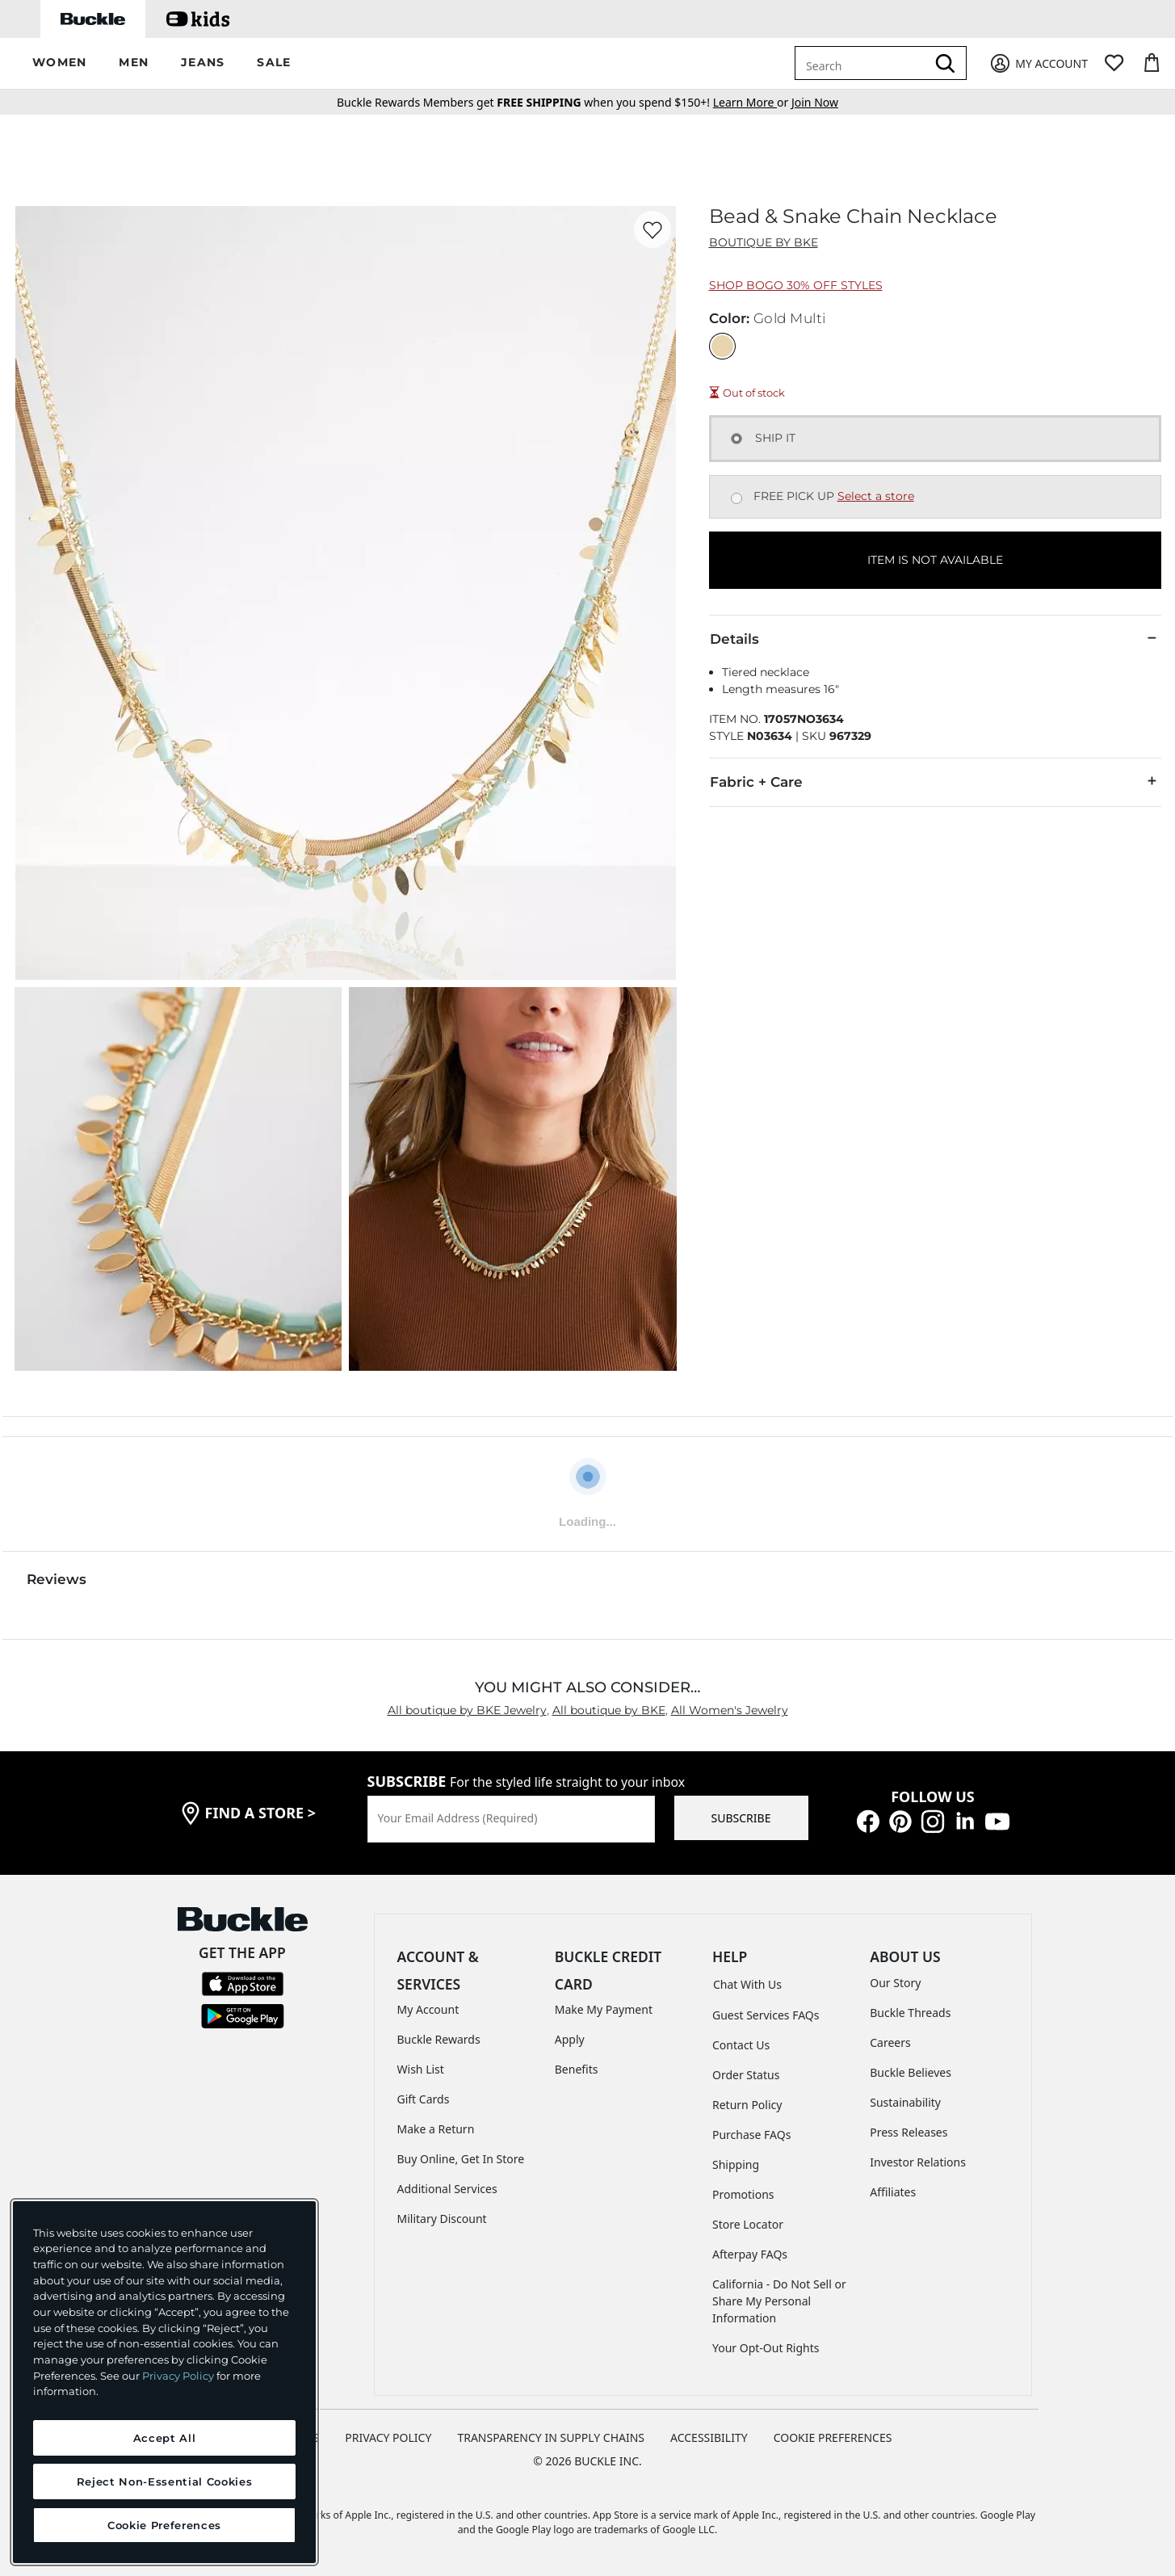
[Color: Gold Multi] (722, 346)
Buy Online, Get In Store (461, 2158)
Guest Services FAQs (765, 2015)
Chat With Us (747, 1984)
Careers (890, 2042)
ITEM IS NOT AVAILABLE (935, 560)
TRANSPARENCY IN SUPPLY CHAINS (550, 2437)
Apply (570, 2039)
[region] (164, 2382)
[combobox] (863, 63)
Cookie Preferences (833, 2437)
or (752, 102)
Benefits (576, 2069)
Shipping (735, 2164)
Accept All (164, 2437)
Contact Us (741, 2045)
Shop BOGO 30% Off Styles (796, 285)
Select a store (875, 496)
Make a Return (436, 2129)
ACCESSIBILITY (709, 2437)
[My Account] (1038, 63)
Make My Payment (604, 2009)
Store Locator (747, 2224)
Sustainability (905, 2102)
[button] (59, 63)
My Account (428, 2009)
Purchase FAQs (751, 2134)
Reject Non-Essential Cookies (164, 2481)
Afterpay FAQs (749, 2254)
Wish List (420, 2069)
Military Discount (442, 2218)
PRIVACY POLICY (388, 2437)
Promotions (743, 2194)
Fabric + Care (935, 781)
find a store (261, 1812)
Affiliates (893, 2192)
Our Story (895, 1982)
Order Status (745, 2074)
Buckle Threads (910, 2012)
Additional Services (447, 2188)
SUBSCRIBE (741, 1818)
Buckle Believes (910, 2072)
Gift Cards (423, 2099)
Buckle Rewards (438, 2039)
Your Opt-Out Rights (766, 2347)
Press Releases (908, 2132)
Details (935, 638)
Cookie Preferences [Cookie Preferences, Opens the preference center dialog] (164, 2525)
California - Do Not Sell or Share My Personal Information (779, 2301)
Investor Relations (918, 2162)
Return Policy (747, 2104)
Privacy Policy (178, 2375)
